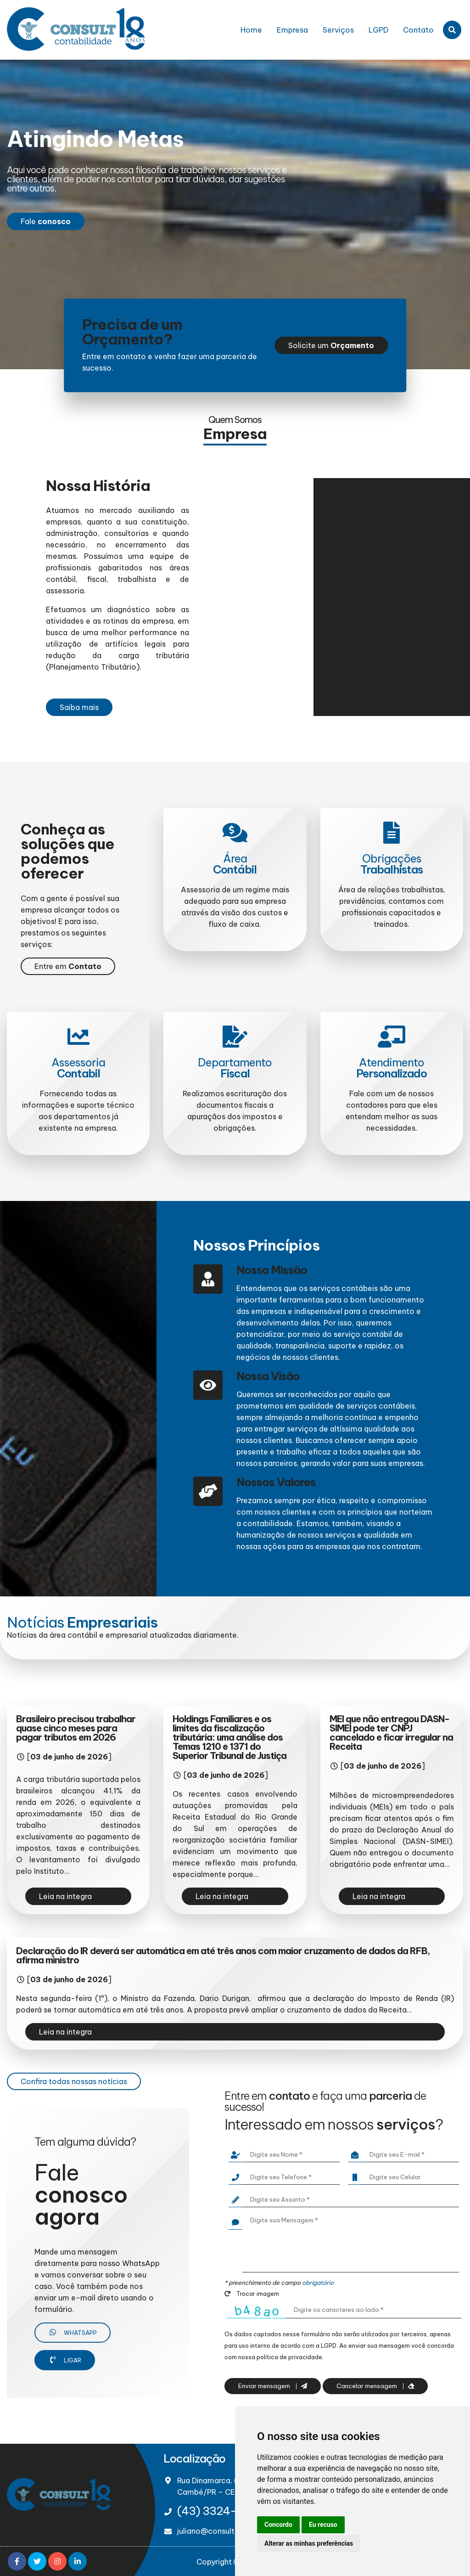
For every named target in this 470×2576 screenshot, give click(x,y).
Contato (418, 29)
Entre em (67, 966)
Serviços (338, 29)
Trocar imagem (251, 2293)
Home (251, 29)
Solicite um (331, 345)
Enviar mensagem (272, 2386)
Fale (46, 221)
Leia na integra (65, 1896)
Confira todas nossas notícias (74, 2081)
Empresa (292, 29)
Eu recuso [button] (323, 2524)
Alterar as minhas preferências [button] (308, 2543)
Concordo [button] (278, 2524)
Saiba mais (79, 707)
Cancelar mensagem (375, 2386)
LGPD (378, 29)
